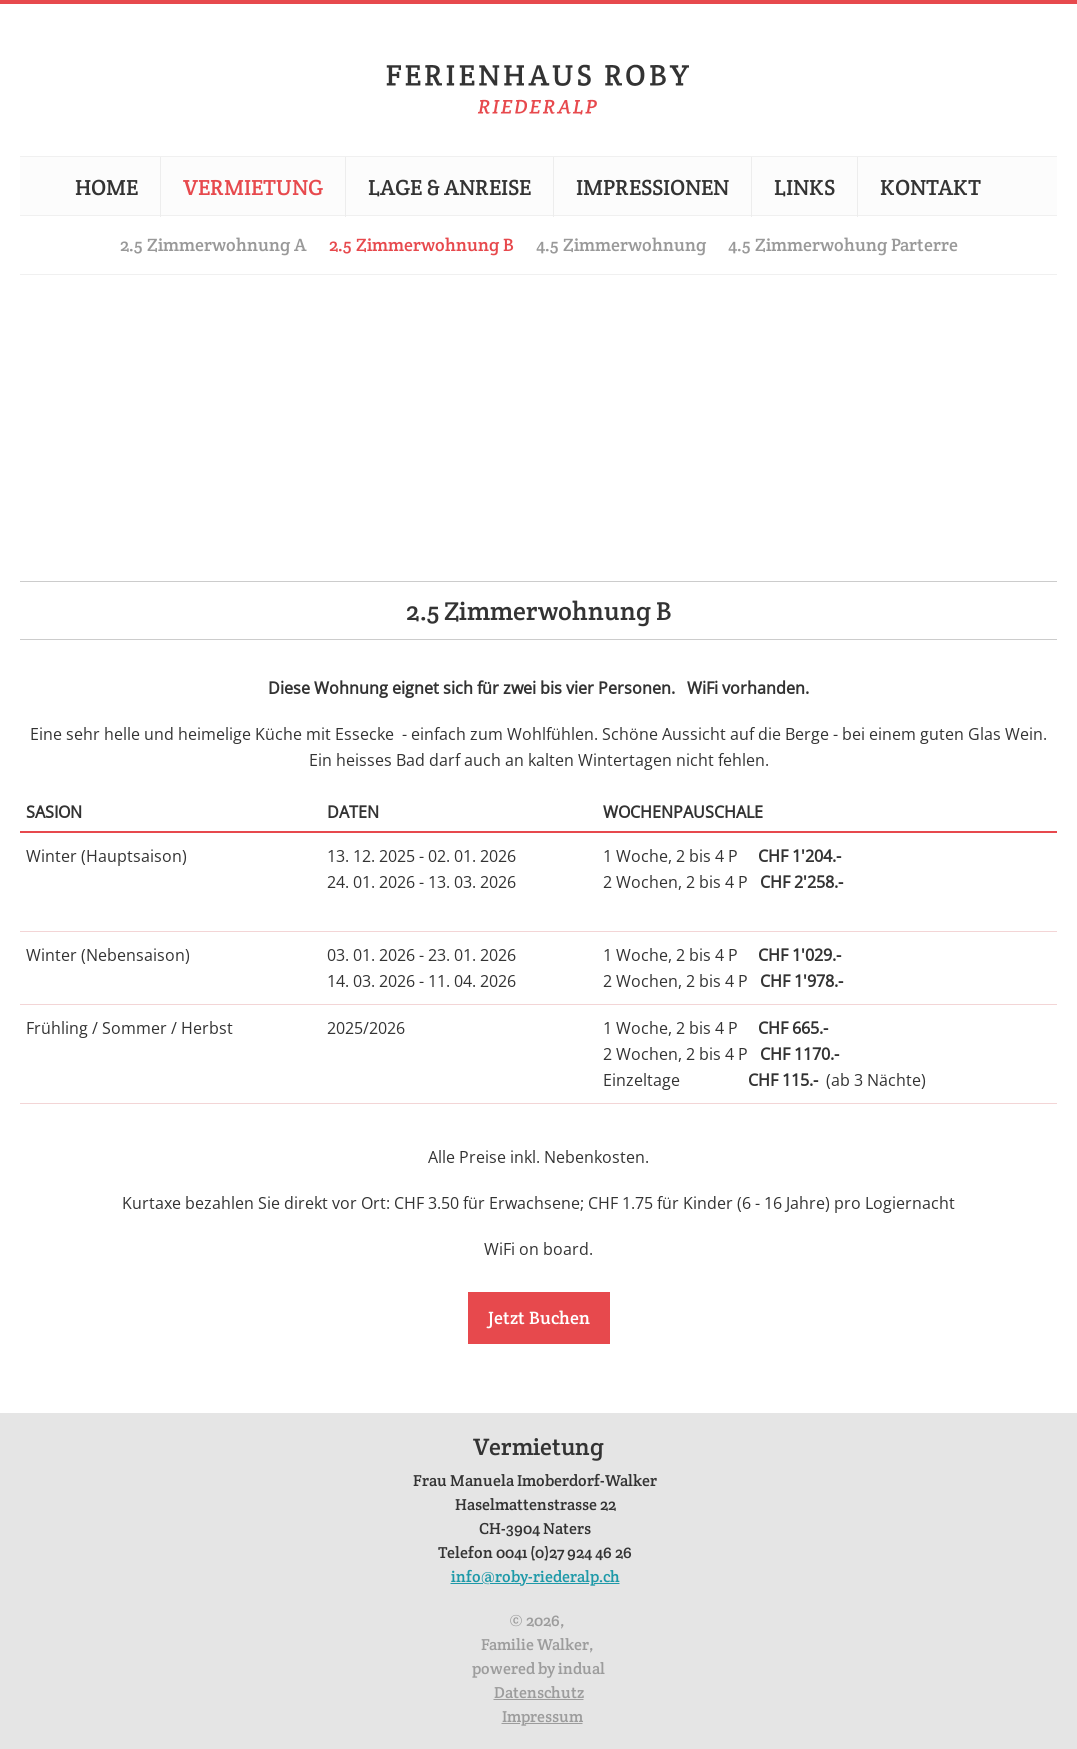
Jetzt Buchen (539, 1317)
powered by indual (538, 1668)
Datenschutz (539, 1692)
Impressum (542, 1716)
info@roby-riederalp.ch (535, 1576)
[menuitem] (117, 187)
